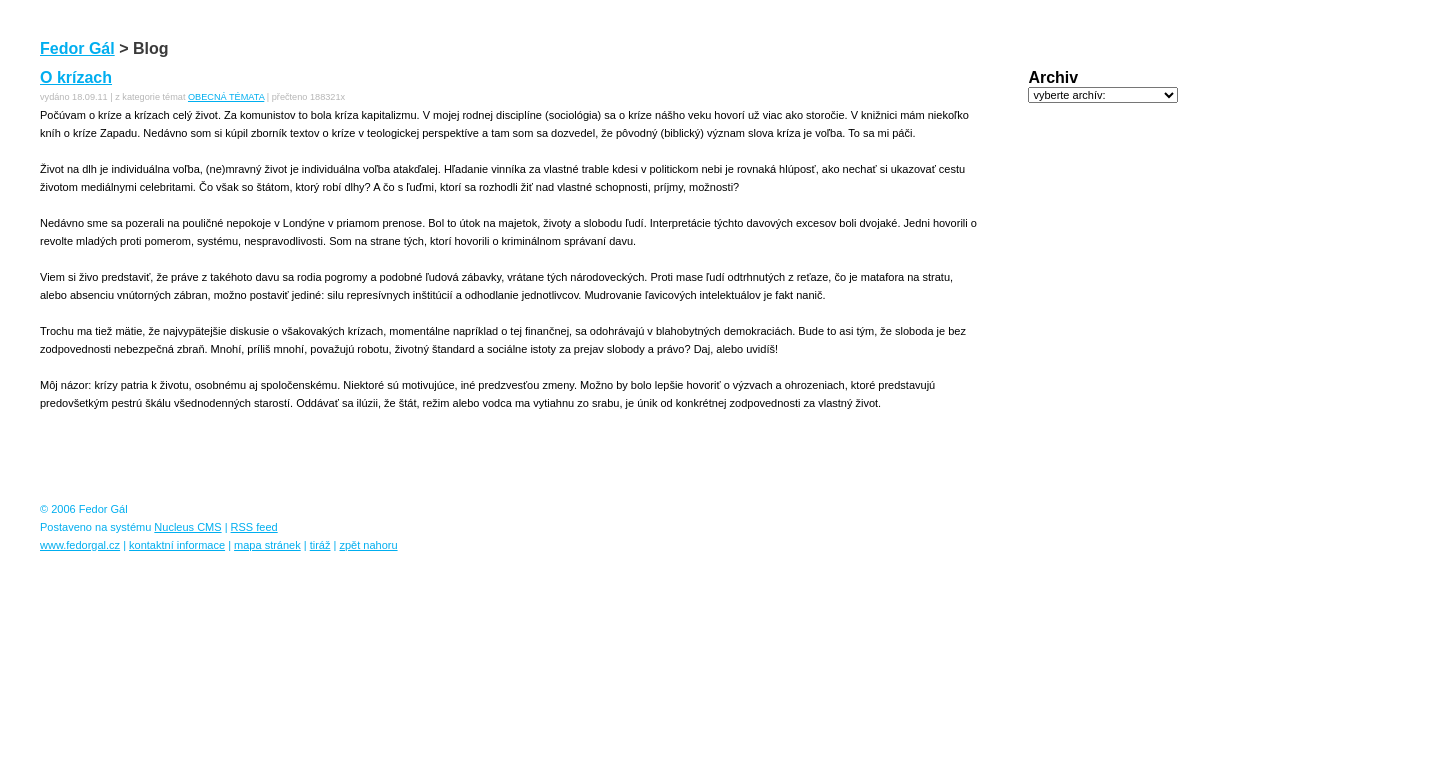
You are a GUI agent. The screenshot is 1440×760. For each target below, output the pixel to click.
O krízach (76, 77)
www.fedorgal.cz (80, 545)
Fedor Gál (77, 48)
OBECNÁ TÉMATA (226, 97)
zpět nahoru (368, 545)
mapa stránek (267, 545)
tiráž (320, 545)
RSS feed (254, 527)
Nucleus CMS (187, 527)
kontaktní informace (177, 545)
